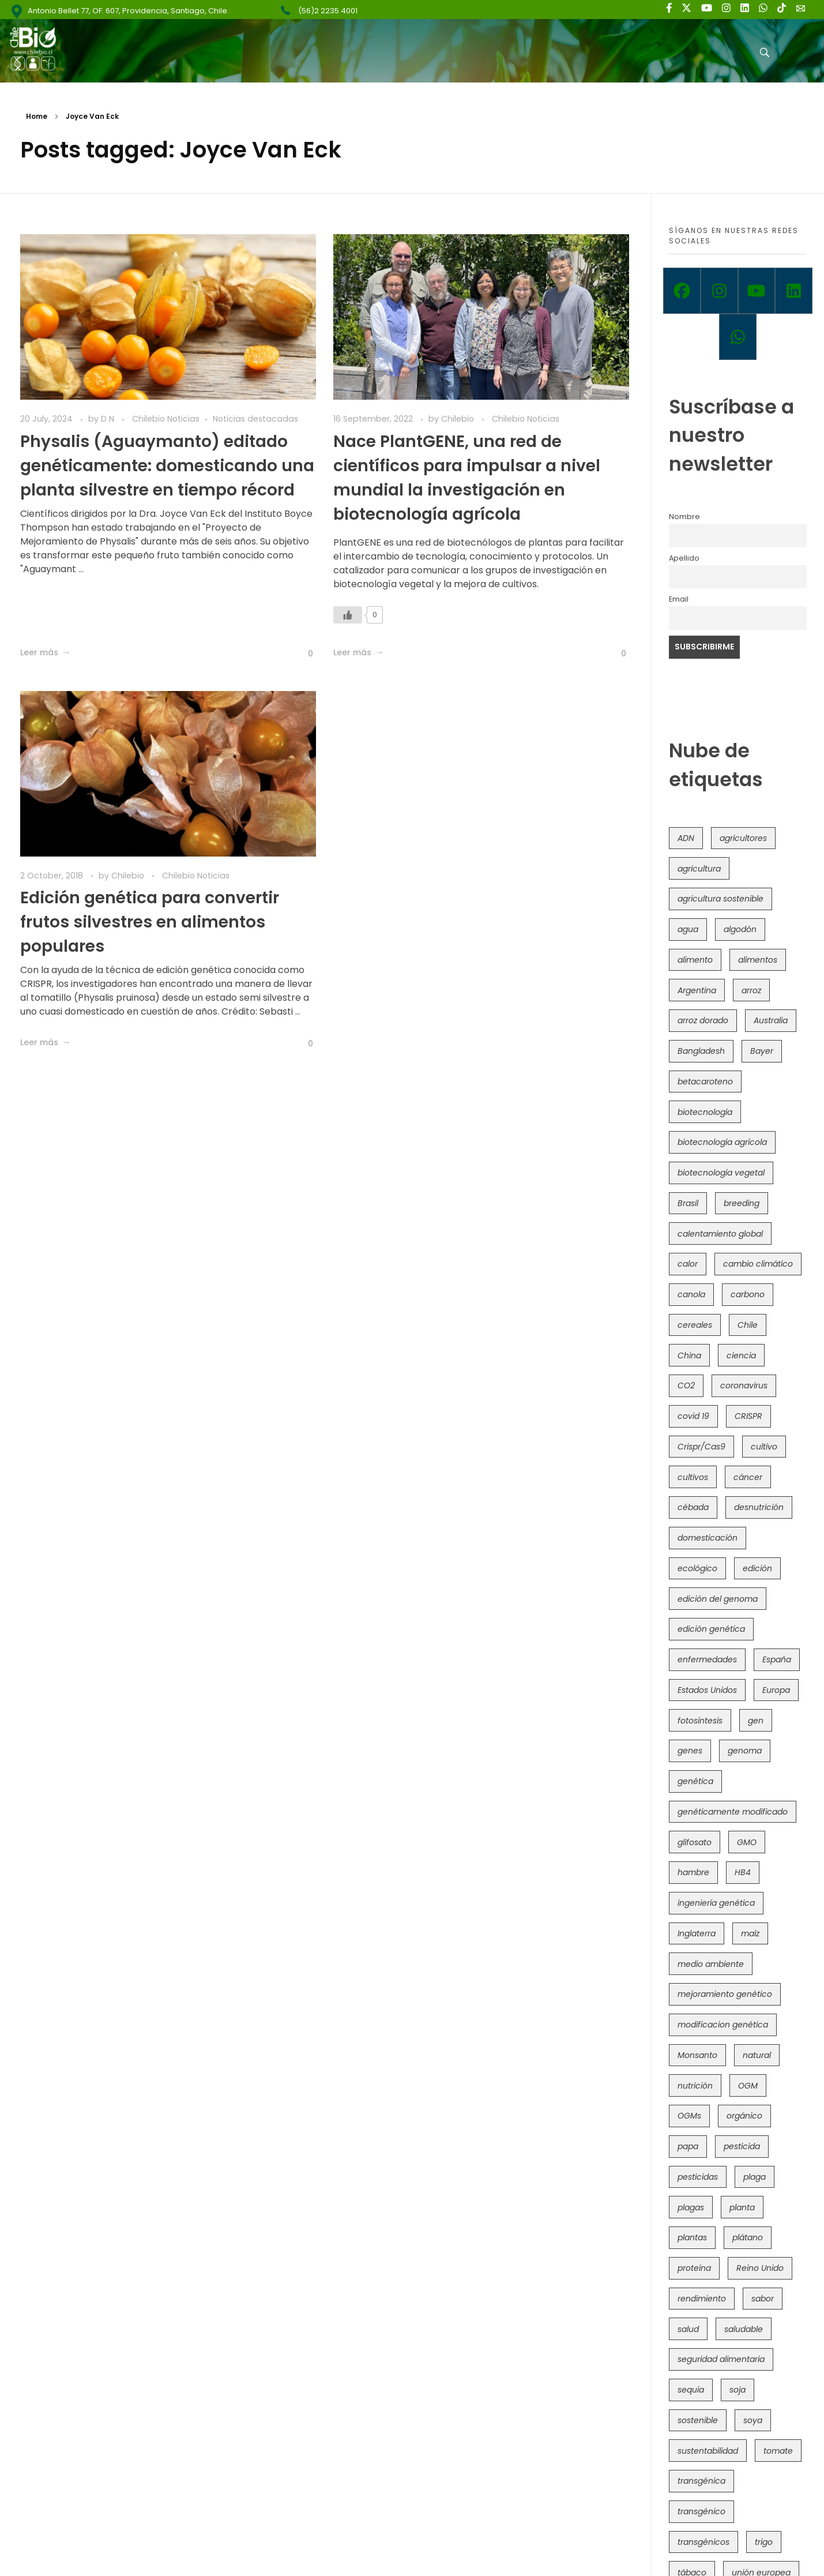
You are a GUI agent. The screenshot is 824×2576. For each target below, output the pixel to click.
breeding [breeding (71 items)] (741, 1203)
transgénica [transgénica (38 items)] (701, 2481)
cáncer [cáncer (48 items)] (747, 1477)
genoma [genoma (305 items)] (745, 1750)
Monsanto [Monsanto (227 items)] (697, 2055)
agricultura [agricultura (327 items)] (699, 868)
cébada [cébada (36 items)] (693, 1507)
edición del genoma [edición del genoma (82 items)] (718, 1599)
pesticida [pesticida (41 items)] (742, 2146)
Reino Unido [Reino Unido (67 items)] (760, 2268)
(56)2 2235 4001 (328, 10)
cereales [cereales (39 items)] (695, 1325)
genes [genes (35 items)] (690, 1750)
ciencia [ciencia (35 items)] (741, 1355)
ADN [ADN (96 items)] (686, 838)
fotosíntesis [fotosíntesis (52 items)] (700, 1720)
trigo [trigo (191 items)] (764, 2542)
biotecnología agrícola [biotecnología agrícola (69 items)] (722, 1142)
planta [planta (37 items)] (742, 2207)
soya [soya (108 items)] (752, 2420)
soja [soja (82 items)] (737, 2389)
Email (678, 599)
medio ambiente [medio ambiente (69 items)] (711, 1964)
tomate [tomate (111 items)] (778, 2451)
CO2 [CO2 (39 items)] (686, 1385)
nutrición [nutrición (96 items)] (695, 2085)
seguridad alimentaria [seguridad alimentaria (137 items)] (721, 2359)
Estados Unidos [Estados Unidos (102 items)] (707, 1690)
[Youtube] (757, 291)
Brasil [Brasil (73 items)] (688, 1203)
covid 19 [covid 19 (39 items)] (693, 1416)
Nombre (684, 516)
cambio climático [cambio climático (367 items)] (758, 1264)
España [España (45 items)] (776, 1659)
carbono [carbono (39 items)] (748, 1294)
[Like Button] (301, 653)
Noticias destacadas (255, 419)
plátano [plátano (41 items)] (747, 2237)
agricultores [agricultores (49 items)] (743, 838)
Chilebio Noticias (166, 419)
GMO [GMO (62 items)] (747, 1842)
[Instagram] (719, 291)
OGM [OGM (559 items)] (748, 2085)
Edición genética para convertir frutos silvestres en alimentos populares (149, 922)
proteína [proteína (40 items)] (694, 2268)
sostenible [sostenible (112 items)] (698, 2420)
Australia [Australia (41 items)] (771, 1020)
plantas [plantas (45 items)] (692, 2237)
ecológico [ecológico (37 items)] (697, 1568)
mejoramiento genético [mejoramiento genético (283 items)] (725, 1994)
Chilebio (458, 419)
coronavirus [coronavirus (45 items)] (743, 1385)
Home (36, 116)
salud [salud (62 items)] (688, 2329)
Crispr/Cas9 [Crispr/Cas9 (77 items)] (701, 1446)
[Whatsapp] (738, 337)
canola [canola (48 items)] (691, 1294)
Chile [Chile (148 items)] (748, 1325)
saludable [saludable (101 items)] (743, 2329)
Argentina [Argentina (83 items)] (697, 990)
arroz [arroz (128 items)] (751, 990)
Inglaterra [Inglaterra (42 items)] (697, 1933)
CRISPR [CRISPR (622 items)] (748, 1416)
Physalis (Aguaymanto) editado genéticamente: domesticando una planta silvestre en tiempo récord (167, 465)
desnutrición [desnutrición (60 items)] (759, 1507)
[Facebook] (682, 291)
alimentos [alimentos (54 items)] (757, 960)
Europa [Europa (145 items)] (776, 1690)
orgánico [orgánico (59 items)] (744, 2115)
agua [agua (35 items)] (688, 929)
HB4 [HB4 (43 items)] (743, 1872)
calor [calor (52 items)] (688, 1264)
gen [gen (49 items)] (755, 1720)
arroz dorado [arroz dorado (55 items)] (703, 1020)
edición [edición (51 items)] (757, 1568)
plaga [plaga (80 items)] (754, 2177)
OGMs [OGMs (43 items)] (689, 2115)
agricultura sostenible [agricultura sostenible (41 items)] (720, 898)
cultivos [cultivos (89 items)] (693, 1477)
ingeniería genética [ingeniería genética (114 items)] (716, 1903)
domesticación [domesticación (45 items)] (708, 1538)
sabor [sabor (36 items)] (762, 2298)
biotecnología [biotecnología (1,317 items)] (705, 1112)
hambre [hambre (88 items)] (693, 1872)
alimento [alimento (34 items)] (695, 960)
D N (108, 419)
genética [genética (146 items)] (695, 1781)
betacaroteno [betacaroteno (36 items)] (705, 1081)
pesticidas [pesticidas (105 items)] (698, 2177)
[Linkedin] (793, 291)
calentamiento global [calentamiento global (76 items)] (720, 1234)
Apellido (684, 558)
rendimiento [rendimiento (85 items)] (702, 2298)
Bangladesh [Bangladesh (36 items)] (701, 1051)
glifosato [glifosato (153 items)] (695, 1842)
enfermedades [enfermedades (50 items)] (707, 1659)
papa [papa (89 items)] (688, 2146)
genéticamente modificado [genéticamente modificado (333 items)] (733, 1812)
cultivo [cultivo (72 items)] (764, 1446)
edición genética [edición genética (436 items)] (711, 1629)
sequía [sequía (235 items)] (691, 2389)
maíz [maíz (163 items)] (750, 1933)
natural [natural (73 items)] (757, 2055)
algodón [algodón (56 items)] (740, 929)
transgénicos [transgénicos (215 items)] (703, 2542)
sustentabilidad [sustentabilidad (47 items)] (708, 2451)
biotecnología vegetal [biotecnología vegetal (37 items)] (721, 1172)
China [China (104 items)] (689, 1355)
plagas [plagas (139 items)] (691, 2207)
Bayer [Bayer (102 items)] (761, 1051)
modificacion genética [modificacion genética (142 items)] (723, 2024)
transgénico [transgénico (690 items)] (701, 2511)
